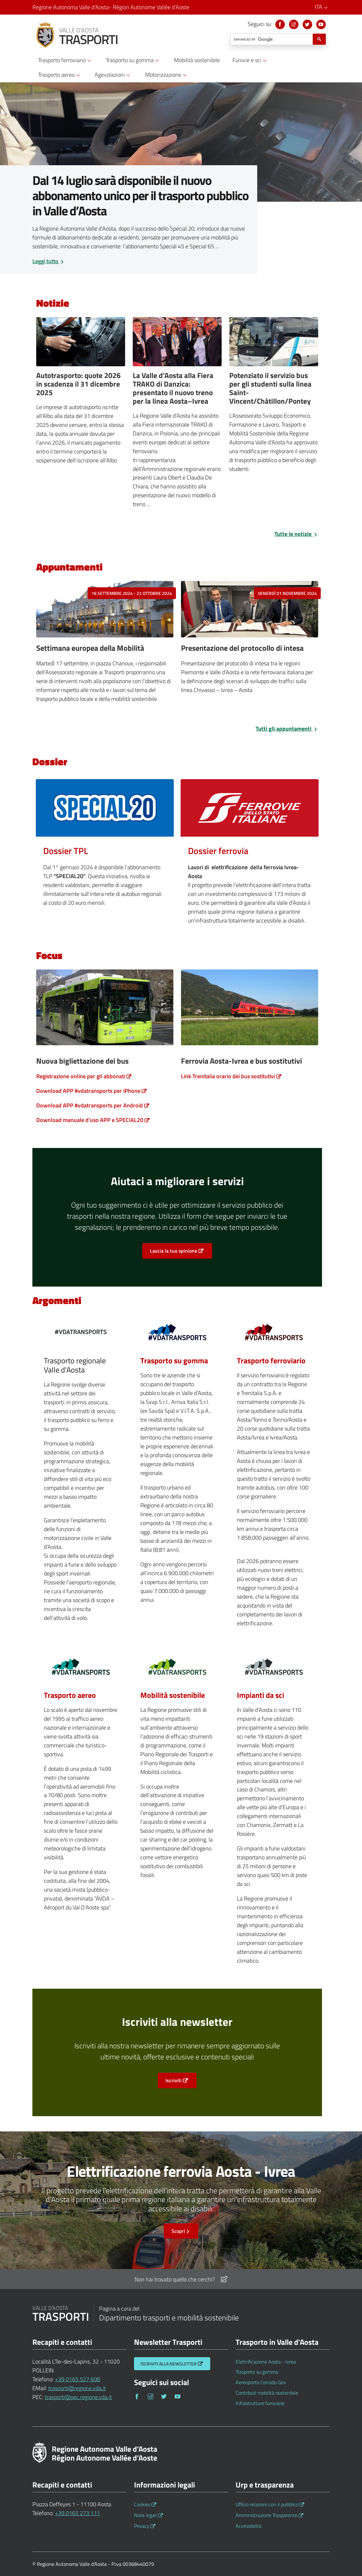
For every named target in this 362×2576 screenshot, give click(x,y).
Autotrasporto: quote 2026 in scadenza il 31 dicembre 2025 (78, 384)
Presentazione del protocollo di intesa (242, 648)
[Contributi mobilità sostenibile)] (177, 1669)
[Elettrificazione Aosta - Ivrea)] (273, 1334)
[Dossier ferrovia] (249, 807)
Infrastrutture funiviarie (260, 2403)
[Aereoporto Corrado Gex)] (80, 1669)
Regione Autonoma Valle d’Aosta (110, 7)
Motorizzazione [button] (167, 74)
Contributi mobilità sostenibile (267, 2393)
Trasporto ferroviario (271, 1360)
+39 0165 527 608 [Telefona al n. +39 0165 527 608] (77, 2379)
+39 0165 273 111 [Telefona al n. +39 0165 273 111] (77, 2513)
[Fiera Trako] (177, 344)
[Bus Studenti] (273, 344)
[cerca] (271, 39)
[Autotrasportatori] (80, 344)
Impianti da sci (260, 1695)
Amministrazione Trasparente (266, 2515)
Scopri (181, 2231)
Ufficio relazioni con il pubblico (267, 2504)
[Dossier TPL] (105, 807)
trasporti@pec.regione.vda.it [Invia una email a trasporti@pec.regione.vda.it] (78, 2397)
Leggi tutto (48, 261)
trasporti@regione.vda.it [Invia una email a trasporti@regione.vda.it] (77, 2388)
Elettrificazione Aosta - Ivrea (266, 2361)
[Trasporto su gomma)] (177, 1334)
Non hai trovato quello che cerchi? (181, 2279)
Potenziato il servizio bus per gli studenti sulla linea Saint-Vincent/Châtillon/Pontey (270, 388)
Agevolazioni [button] (113, 74)
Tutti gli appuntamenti (287, 728)
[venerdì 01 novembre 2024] (249, 611)
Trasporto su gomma (174, 1360)
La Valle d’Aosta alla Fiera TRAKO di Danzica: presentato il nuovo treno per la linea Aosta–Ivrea (173, 388)
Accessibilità (248, 2526)
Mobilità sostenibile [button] (197, 60)
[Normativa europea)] (273, 1669)
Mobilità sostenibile (172, 1695)
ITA (322, 7)
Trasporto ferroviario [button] (65, 60)
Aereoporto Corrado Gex (261, 2382)
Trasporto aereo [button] (60, 74)
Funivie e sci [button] (250, 60)
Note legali (145, 2515)
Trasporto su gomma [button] (133, 60)
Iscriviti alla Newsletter (168, 2363)
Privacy (141, 2526)
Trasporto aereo (70, 1695)
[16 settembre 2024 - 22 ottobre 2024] (104, 611)
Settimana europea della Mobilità (90, 648)
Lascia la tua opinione (173, 1251)
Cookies (142, 2504)
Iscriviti (173, 2080)
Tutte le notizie (296, 534)
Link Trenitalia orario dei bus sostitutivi (228, 1076)
